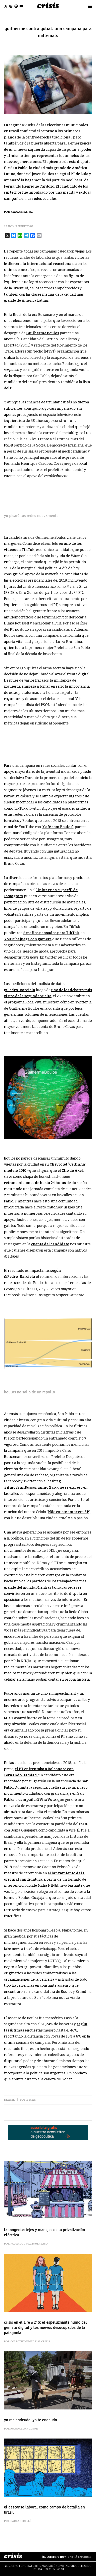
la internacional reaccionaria (50, 264)
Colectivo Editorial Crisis (30, 2341)
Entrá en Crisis (79, 2557)
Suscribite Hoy (54, 2557)
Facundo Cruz (20, 2243)
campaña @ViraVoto (37, 1799)
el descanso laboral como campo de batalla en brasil (44, 2510)
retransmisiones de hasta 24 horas (35, 1183)
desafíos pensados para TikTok (51, 933)
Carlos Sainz (22, 211)
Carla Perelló (21, 2520)
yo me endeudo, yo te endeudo (30, 2420)
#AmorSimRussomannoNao (30, 1487)
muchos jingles (61, 1207)
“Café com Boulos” (57, 827)
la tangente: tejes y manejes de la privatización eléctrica (44, 2232)
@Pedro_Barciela (19, 990)
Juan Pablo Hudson (24, 2428)
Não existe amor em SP (68, 1512)
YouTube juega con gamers (27, 939)
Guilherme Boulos (42, 333)
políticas (28, 2099)
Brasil (9, 2099)
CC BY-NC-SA (56, 2569)
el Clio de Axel (70, 1170)
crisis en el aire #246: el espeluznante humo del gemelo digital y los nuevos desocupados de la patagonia (45, 2327)
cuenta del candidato (50, 1244)
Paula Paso (40, 2243)
